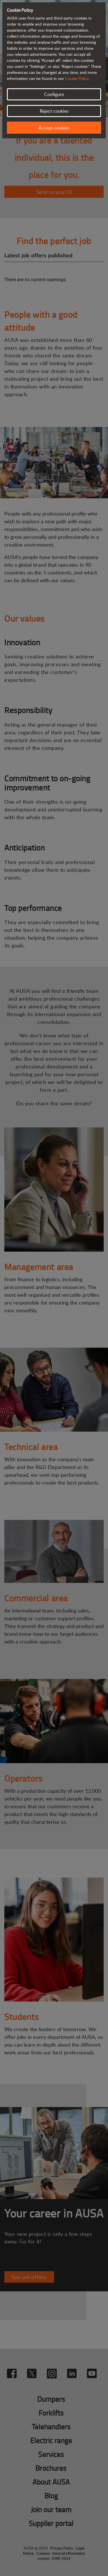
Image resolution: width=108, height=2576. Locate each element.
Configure (54, 94)
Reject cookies (54, 111)
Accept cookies (54, 128)
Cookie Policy (77, 78)
